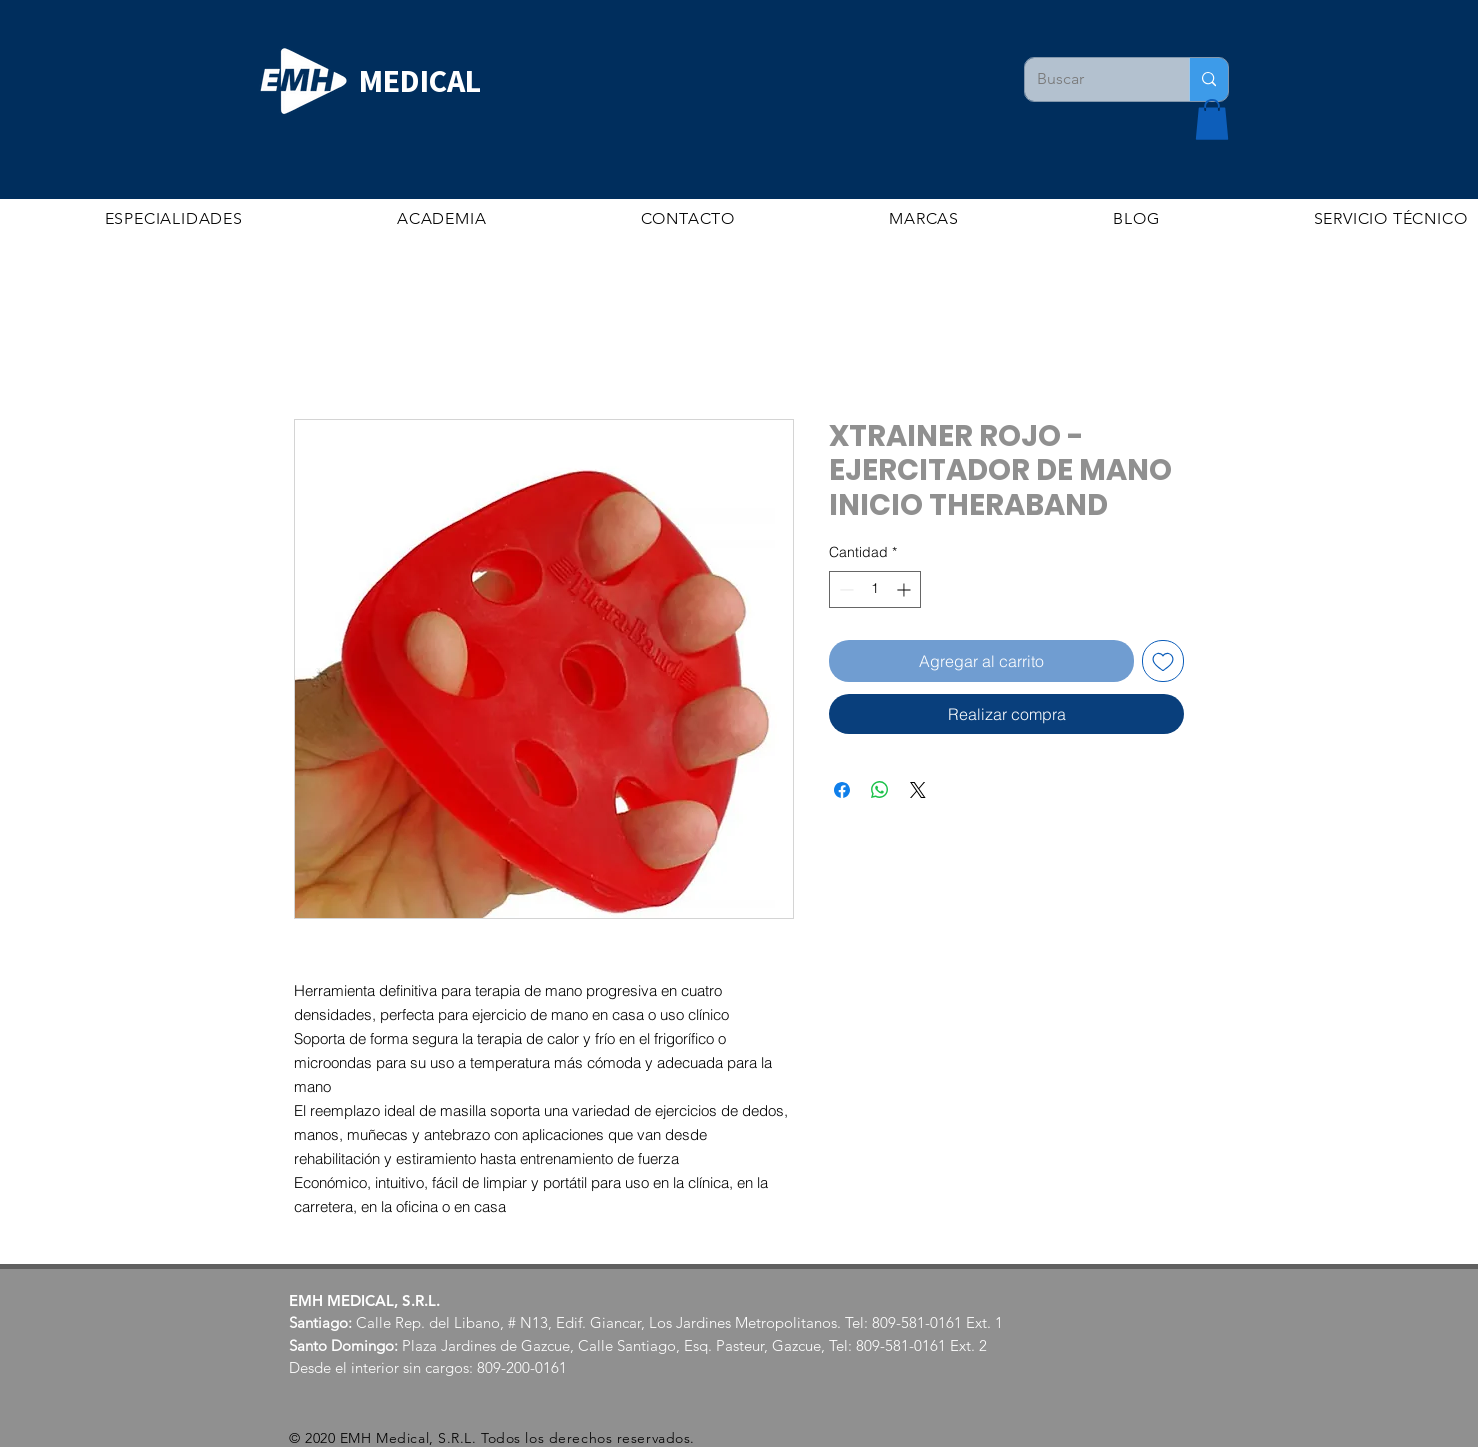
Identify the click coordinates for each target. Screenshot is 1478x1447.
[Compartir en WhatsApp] (880, 790)
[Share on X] (918, 790)
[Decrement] (844, 589)
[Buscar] (1092, 79)
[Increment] (905, 589)
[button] (1212, 119)
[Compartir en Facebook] (842, 790)
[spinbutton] (875, 589)
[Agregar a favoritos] (1163, 661)
